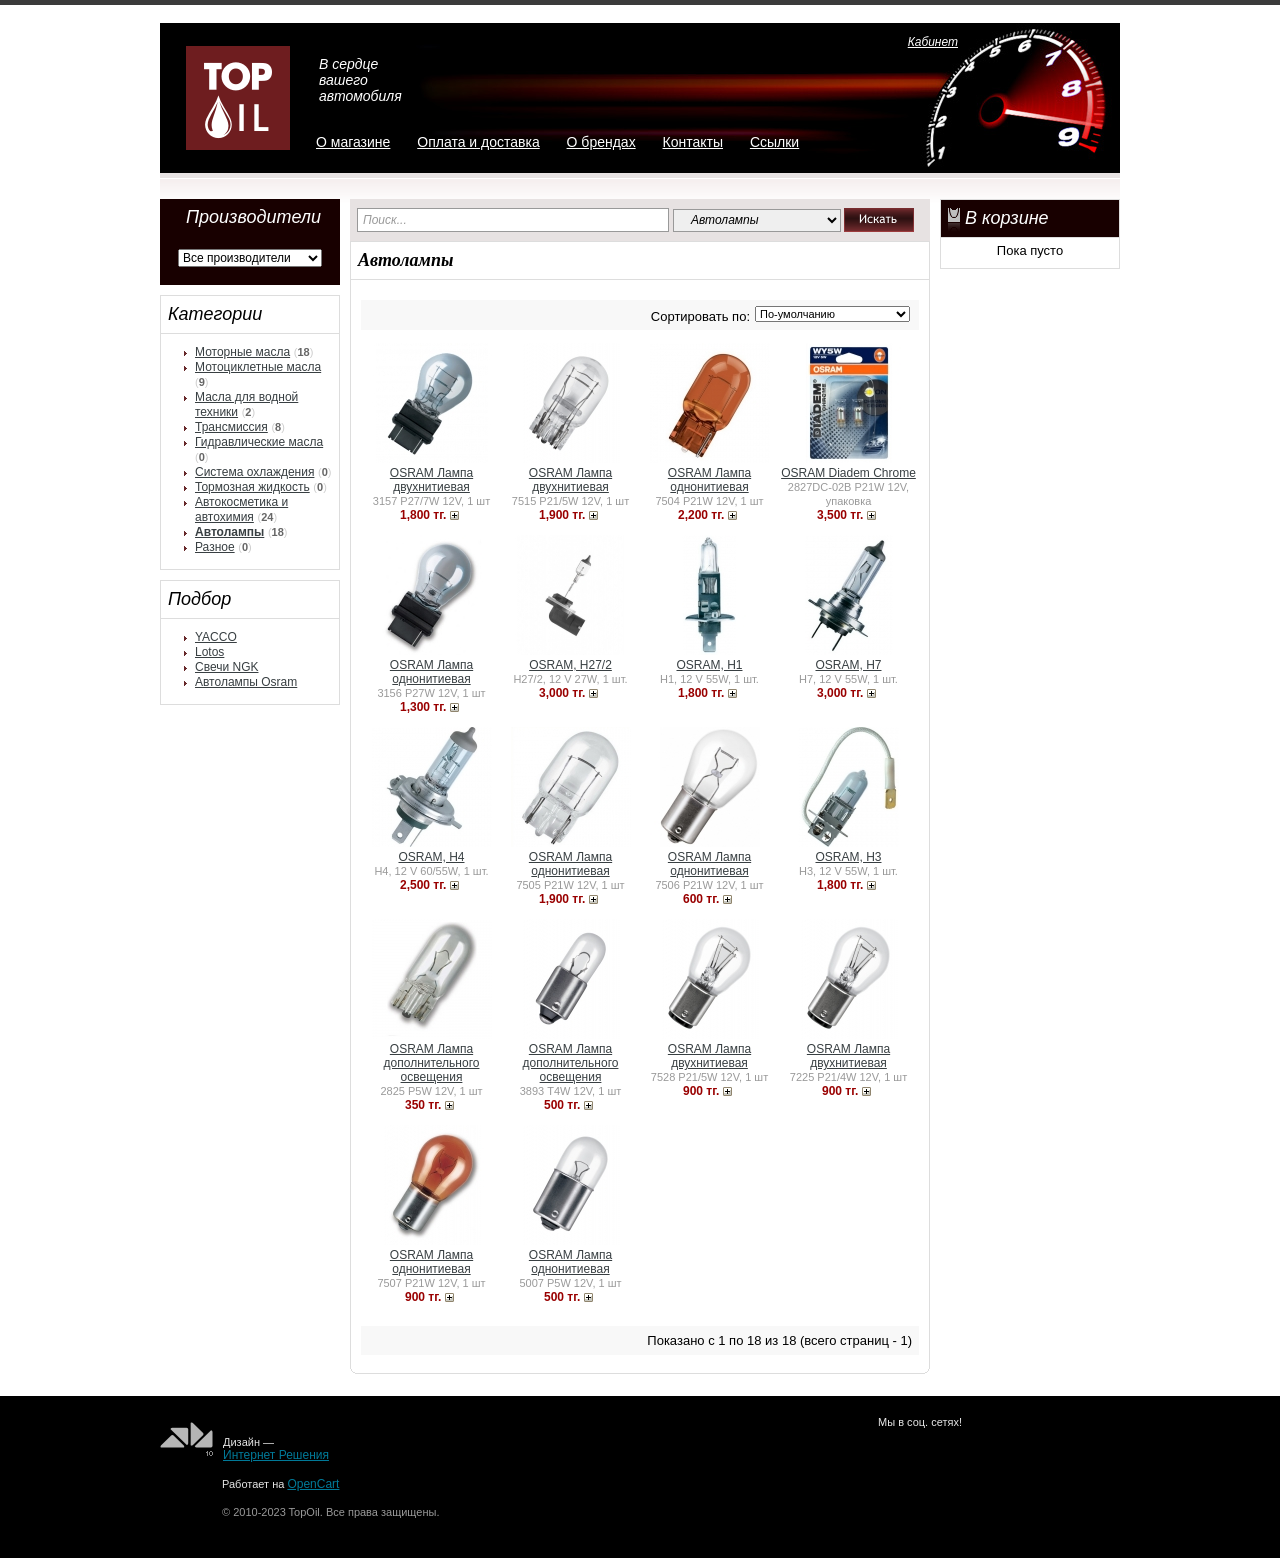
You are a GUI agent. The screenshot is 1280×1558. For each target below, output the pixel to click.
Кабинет (933, 42)
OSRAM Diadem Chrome (848, 473)
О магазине (353, 142)
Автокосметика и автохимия (241, 509)
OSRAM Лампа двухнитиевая (431, 480)
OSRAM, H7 (848, 665)
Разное (215, 547)
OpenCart (313, 1484)
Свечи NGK (226, 667)
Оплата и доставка (478, 142)
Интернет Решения (276, 1455)
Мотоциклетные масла (258, 367)
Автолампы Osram (246, 682)
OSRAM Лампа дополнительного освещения (432, 1063)
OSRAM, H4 (431, 857)
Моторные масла (242, 352)
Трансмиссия (231, 427)
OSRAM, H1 (709, 665)
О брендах (601, 142)
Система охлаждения (254, 472)
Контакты (693, 142)
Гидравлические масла (259, 442)
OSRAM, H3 (848, 857)
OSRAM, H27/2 (570, 665)
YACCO (216, 637)
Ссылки (774, 142)
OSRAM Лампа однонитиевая (709, 480)
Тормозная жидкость (252, 487)
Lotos (209, 652)
